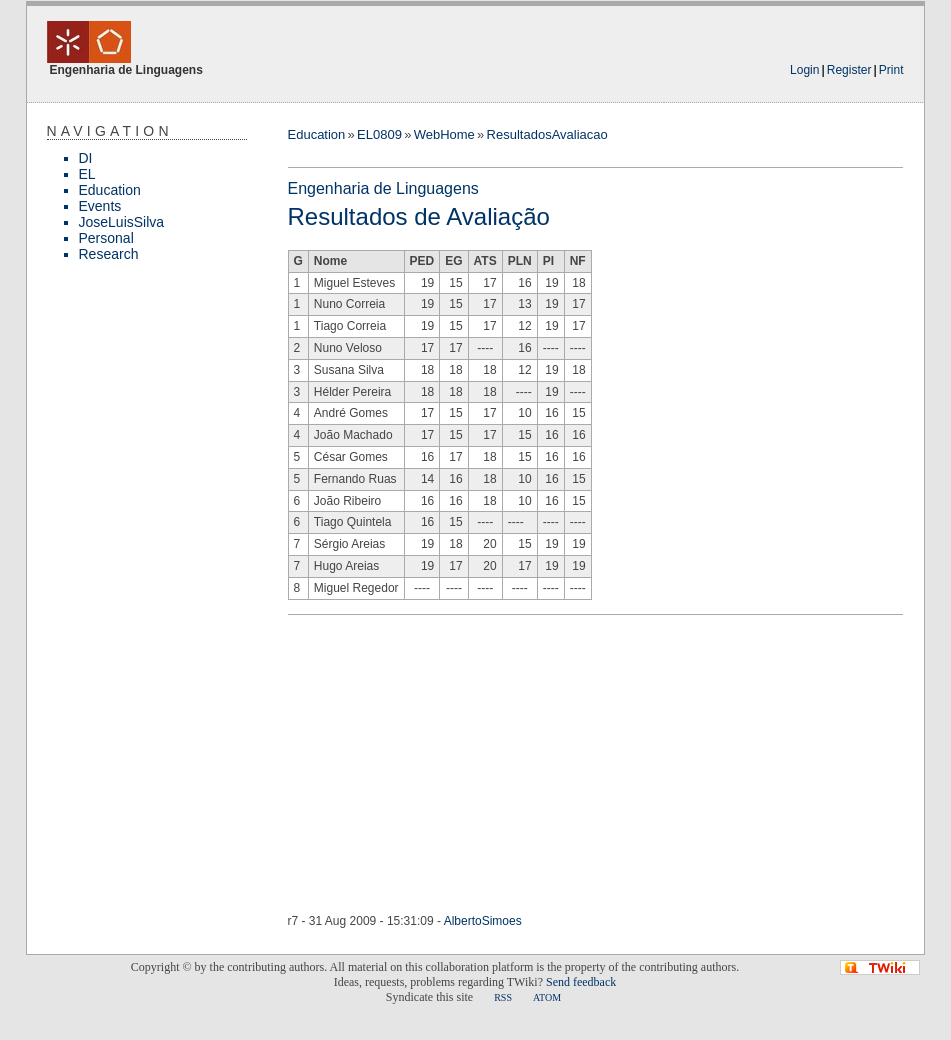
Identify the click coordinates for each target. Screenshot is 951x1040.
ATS (485, 261)
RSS (503, 997)
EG (453, 261)
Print (891, 70)
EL (87, 174)
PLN (520, 261)
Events (100, 206)
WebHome (444, 134)
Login (804, 70)
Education (110, 190)
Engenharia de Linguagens (383, 188)
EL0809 (379, 134)
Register (849, 70)
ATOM (547, 997)
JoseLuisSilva (122, 222)
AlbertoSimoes (483, 921)
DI (86, 158)
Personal (106, 238)
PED (422, 261)
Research (109, 254)
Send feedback (581, 982)
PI (548, 261)
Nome (330, 261)
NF (578, 261)
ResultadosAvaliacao (547, 134)
